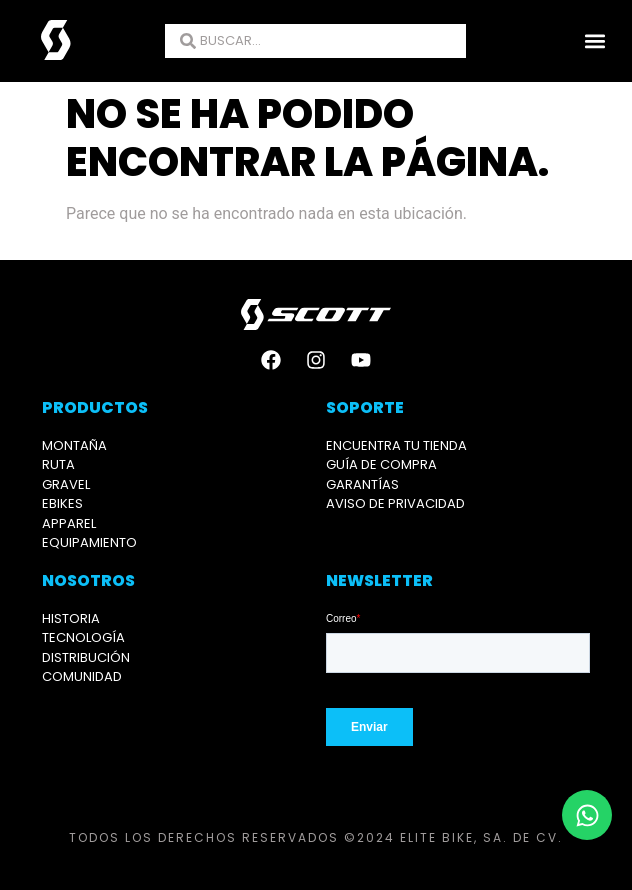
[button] (595, 41)
